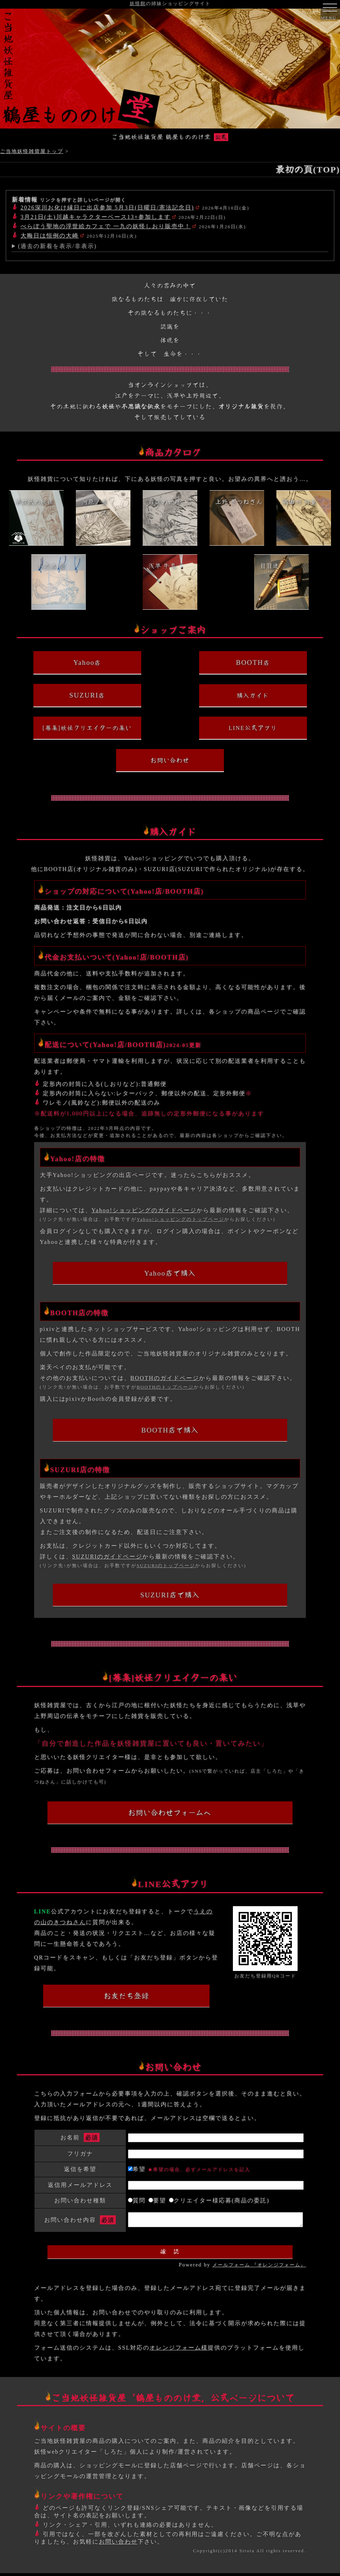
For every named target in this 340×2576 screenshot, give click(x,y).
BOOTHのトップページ (165, 1387)
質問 (137, 2200)
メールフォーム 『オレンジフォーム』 (259, 2267)
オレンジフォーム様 (179, 2350)
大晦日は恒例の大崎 (49, 236)
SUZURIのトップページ (166, 1565)
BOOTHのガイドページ (164, 1378)
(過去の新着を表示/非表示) (57, 246)
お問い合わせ (118, 2544)
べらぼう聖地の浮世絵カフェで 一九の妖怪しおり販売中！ (105, 226)
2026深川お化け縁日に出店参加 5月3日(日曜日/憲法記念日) (107, 207)
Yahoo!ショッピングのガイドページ (144, 1210)
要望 (157, 2200)
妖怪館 (138, 3)
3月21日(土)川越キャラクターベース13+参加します (95, 217)
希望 (189, 2169)
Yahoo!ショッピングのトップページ (180, 1219)
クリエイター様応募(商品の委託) (219, 2200)
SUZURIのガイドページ (107, 1556)
